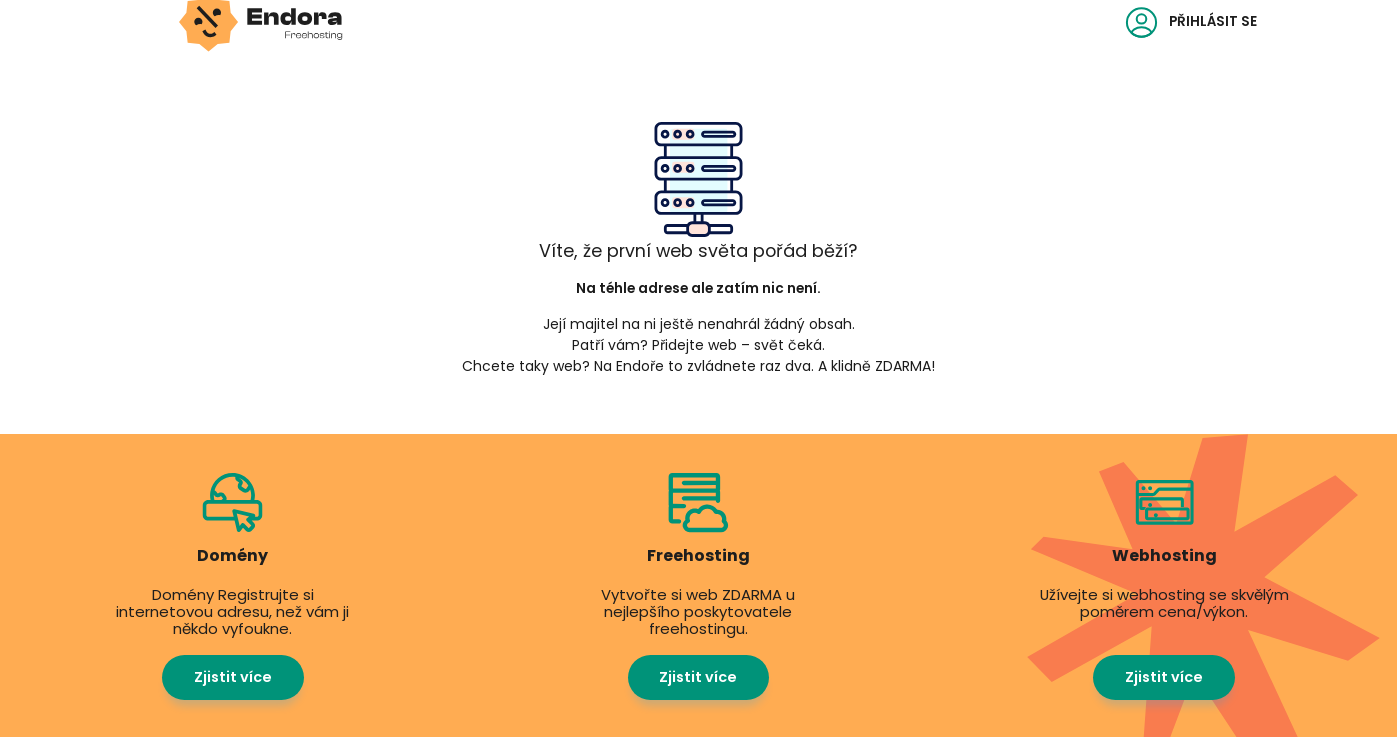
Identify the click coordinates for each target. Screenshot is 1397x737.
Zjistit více (233, 677)
